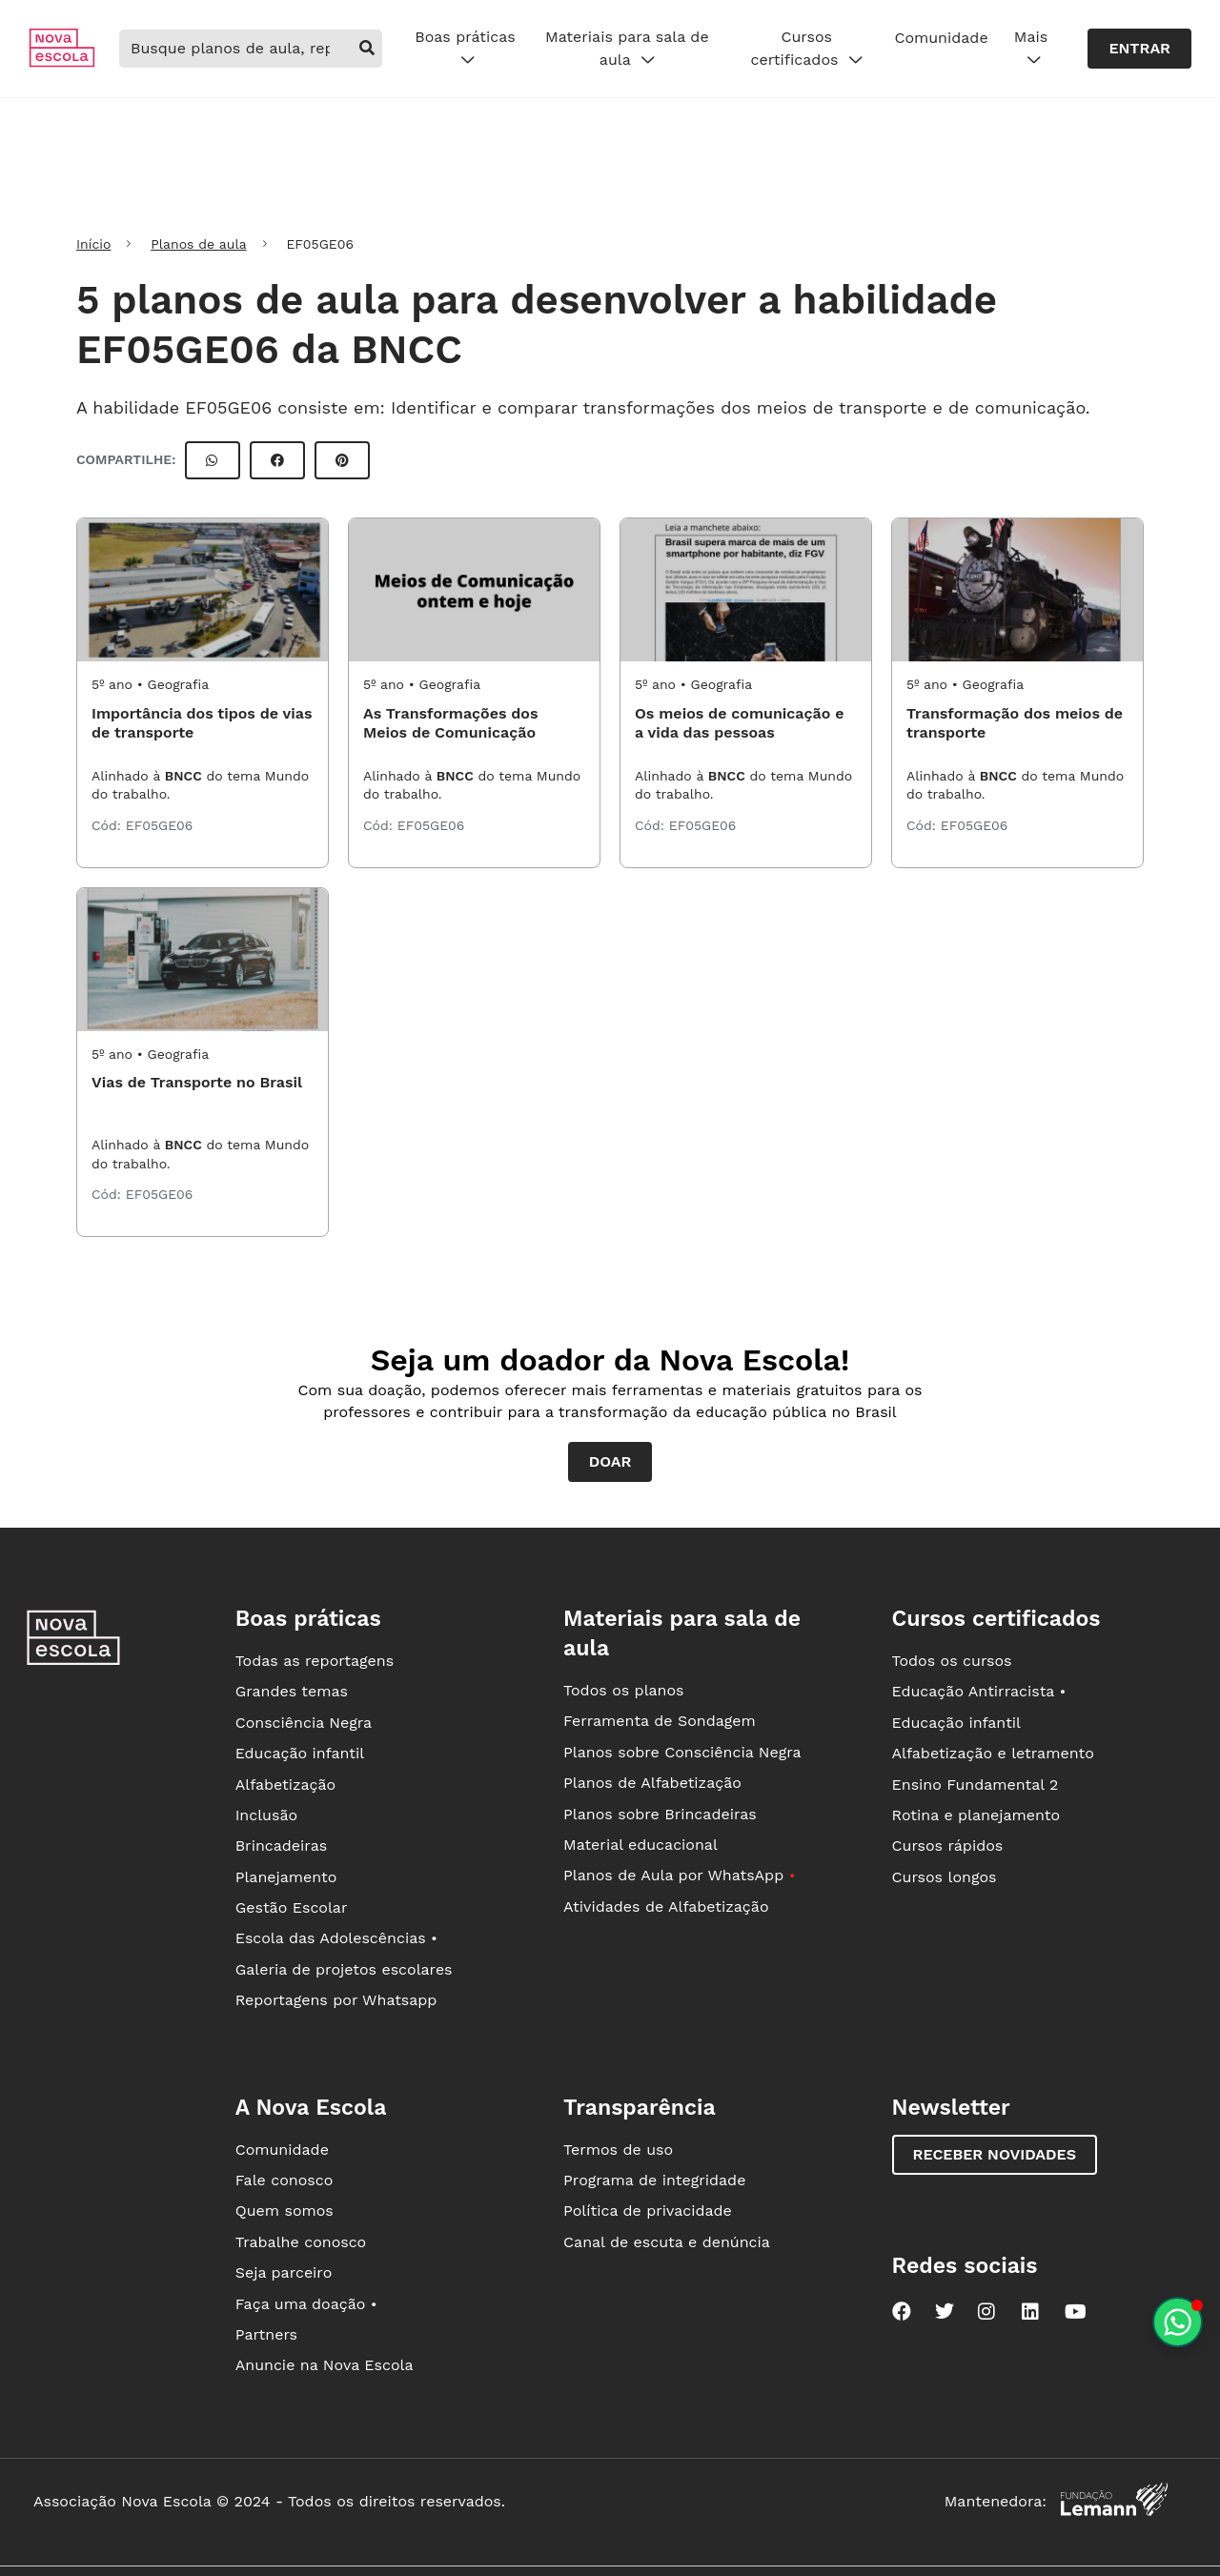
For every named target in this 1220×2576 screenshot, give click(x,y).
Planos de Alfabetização (652, 1783)
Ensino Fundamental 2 (975, 1784)
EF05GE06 (159, 825)
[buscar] (366, 49)
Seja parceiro (284, 2272)
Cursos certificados (807, 49)
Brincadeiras (281, 1845)
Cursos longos (944, 1877)
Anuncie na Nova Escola (324, 2365)
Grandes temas (291, 1691)
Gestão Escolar (291, 1907)
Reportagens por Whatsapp (336, 2000)
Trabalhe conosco (301, 2242)
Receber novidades (994, 2154)
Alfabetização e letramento (993, 1753)
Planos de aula (198, 244)
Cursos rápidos (948, 1845)
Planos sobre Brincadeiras (660, 1814)
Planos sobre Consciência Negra (682, 1752)
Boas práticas (465, 49)
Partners (266, 2334)
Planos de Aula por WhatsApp (679, 1875)
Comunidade (940, 38)
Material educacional (640, 1845)
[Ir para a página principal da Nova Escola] (62, 62)
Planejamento (286, 1877)
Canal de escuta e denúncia (666, 2242)
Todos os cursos (952, 1661)
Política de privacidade (647, 2210)
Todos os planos (623, 1690)
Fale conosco (284, 2180)
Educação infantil (299, 1753)
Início (93, 244)
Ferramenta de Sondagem (659, 1721)
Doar (610, 1461)
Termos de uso (618, 2149)
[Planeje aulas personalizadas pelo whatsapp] (1177, 2322)
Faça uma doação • (306, 2304)
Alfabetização (285, 1784)
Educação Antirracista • (979, 1691)
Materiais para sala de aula (627, 49)
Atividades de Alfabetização (665, 1906)
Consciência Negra (303, 1723)
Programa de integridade (654, 2180)
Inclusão (266, 1815)
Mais (1030, 49)
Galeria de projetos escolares (344, 1969)
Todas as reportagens (314, 1661)
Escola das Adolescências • (336, 1938)
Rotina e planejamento (976, 1815)
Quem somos (284, 2210)
